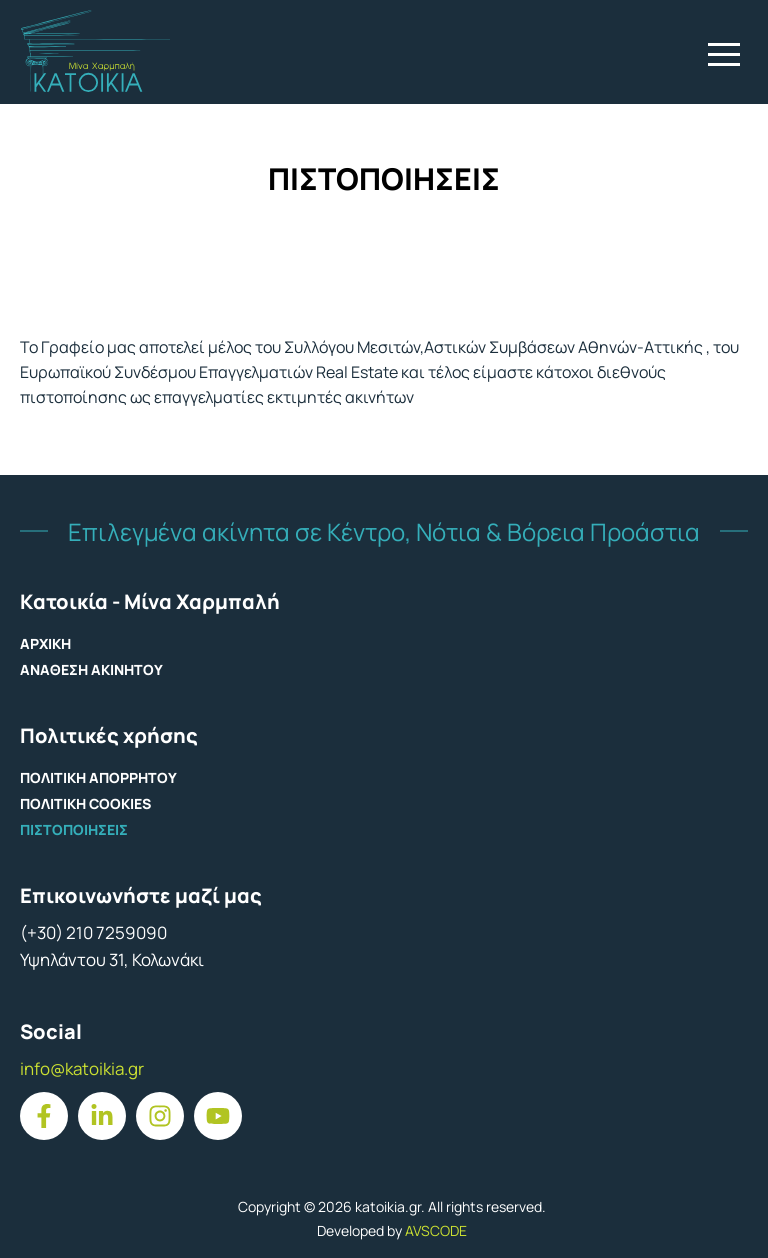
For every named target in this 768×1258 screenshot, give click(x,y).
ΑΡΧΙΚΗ (45, 643)
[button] (724, 54)
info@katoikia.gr (82, 1068)
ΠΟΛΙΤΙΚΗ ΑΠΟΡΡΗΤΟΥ (98, 777)
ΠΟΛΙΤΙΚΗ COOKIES (85, 803)
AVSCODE (436, 1230)
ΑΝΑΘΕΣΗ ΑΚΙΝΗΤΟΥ (91, 669)
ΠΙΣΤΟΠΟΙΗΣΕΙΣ (74, 829)
